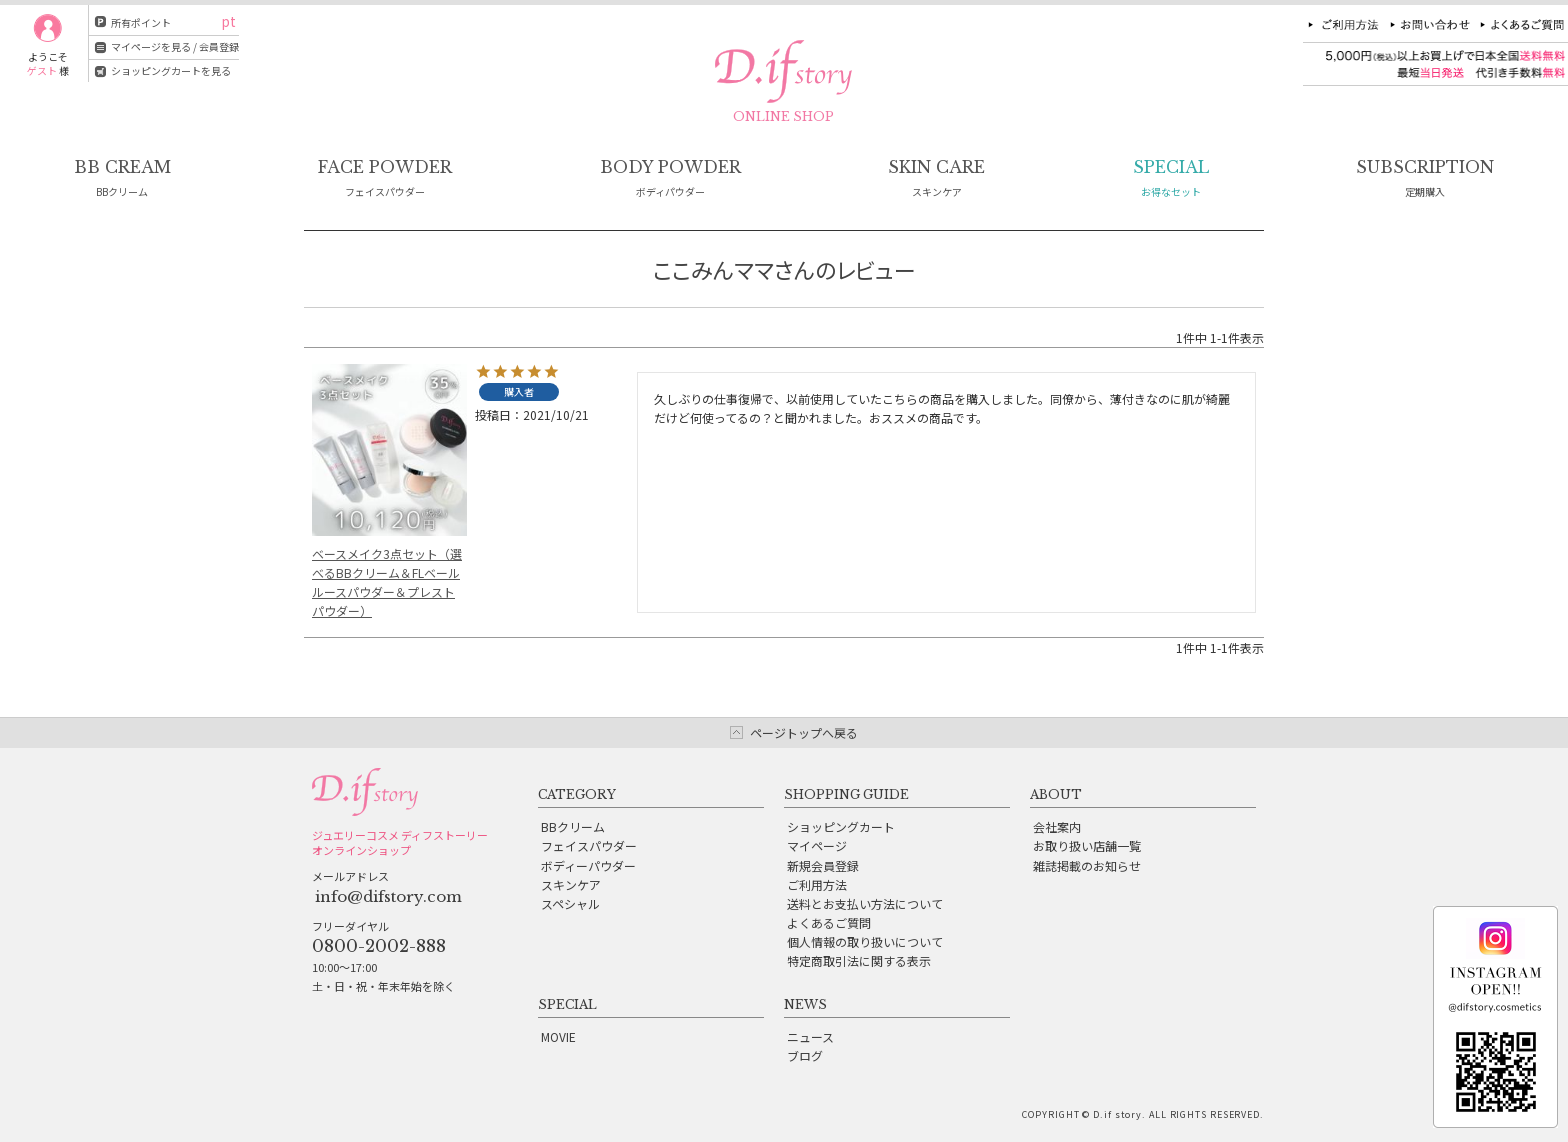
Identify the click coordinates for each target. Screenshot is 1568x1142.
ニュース (810, 1036)
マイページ (817, 845)
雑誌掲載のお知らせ (1087, 865)
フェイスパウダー (589, 845)
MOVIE (558, 1036)
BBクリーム (573, 826)
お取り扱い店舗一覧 (1087, 845)
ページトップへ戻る (804, 732)
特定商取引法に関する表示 (859, 960)
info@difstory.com (388, 896)
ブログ (805, 1055)
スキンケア (571, 884)
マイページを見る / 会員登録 (175, 46)
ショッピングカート (841, 826)
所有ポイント (141, 22)
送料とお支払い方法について (865, 903)
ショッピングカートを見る (171, 70)
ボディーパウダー (588, 865)
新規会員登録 (823, 865)
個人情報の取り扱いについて (865, 941)
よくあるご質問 (829, 922)
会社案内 (1057, 826)
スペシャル (570, 903)
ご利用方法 (817, 884)
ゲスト (42, 70)
